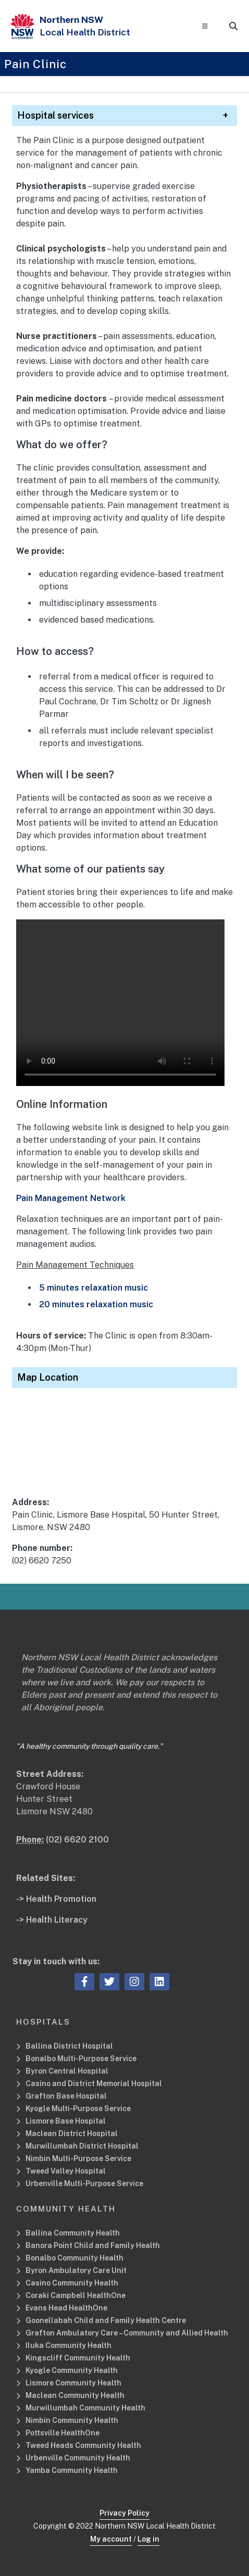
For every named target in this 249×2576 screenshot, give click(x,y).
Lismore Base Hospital (66, 2121)
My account (111, 2539)
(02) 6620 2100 (77, 1840)
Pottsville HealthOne (62, 2433)
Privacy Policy (124, 2513)
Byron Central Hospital (67, 2071)
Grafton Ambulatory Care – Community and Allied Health (127, 2333)
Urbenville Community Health (78, 2458)
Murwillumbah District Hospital (82, 2146)
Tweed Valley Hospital (66, 2171)
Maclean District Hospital (72, 2133)
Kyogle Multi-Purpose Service (78, 2108)
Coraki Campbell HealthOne (76, 2295)
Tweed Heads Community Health (83, 2445)
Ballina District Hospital (69, 2046)
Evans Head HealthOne (66, 2308)
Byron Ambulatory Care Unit (76, 2270)
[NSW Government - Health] (22, 26)
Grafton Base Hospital (66, 2096)
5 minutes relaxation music (93, 1288)
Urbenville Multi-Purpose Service (85, 2183)
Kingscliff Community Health (78, 2358)
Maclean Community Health (75, 2395)
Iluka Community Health (68, 2345)
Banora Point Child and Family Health (93, 2245)
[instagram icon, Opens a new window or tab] (134, 1982)
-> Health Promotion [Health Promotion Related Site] (56, 1899)
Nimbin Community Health (72, 2420)
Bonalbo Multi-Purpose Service (81, 2058)
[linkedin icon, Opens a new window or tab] (159, 1982)
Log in (148, 2539)
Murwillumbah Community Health (85, 2408)
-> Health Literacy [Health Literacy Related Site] (52, 1920)
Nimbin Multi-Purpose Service (78, 2158)
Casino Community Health (72, 2283)
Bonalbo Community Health (74, 2258)
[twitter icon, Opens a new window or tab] (109, 1982)
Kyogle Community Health (72, 2370)
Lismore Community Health (73, 2383)
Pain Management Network (71, 1198)
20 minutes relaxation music (96, 1304)
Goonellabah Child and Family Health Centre (106, 2320)
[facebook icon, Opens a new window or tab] (84, 1982)
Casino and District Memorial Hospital (94, 2083)
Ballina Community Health (73, 2233)
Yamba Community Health (72, 2470)
